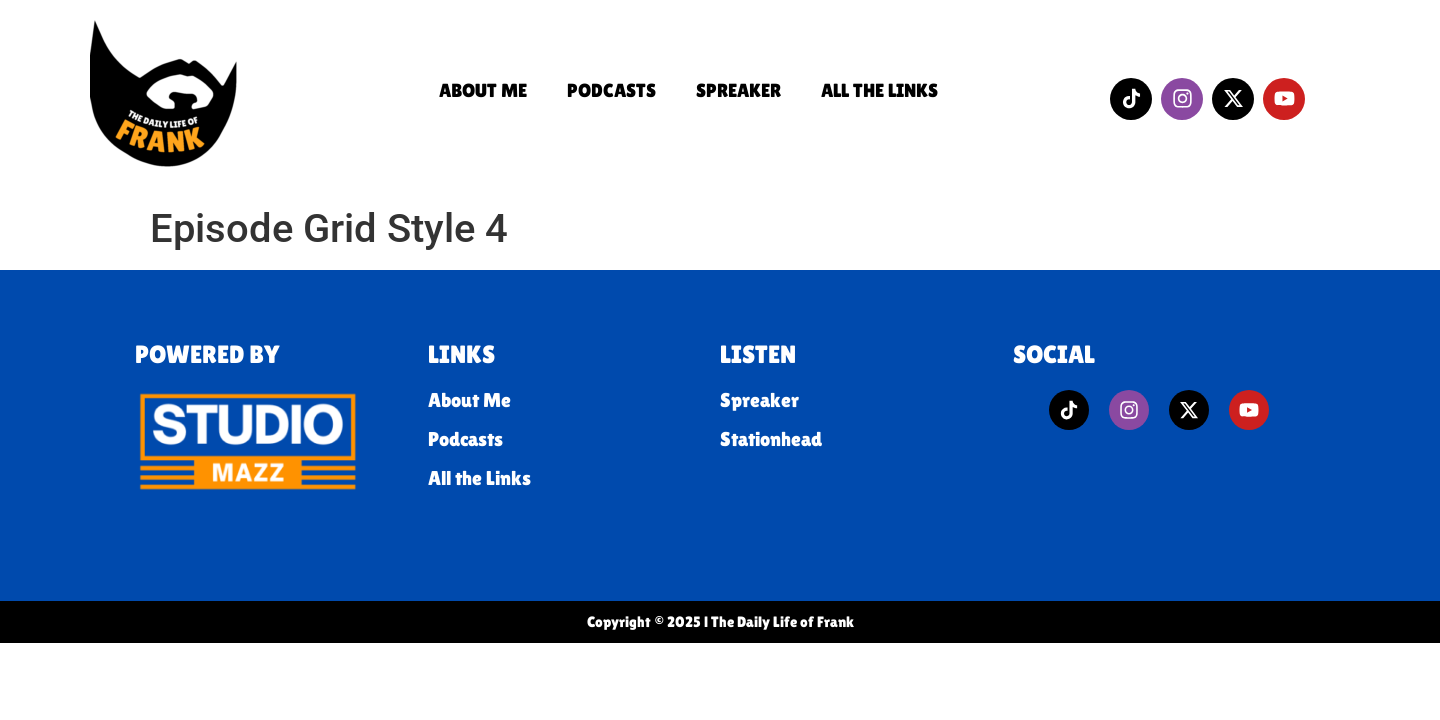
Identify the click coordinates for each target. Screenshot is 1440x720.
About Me (483, 90)
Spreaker (738, 90)
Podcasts (611, 90)
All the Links (879, 90)
